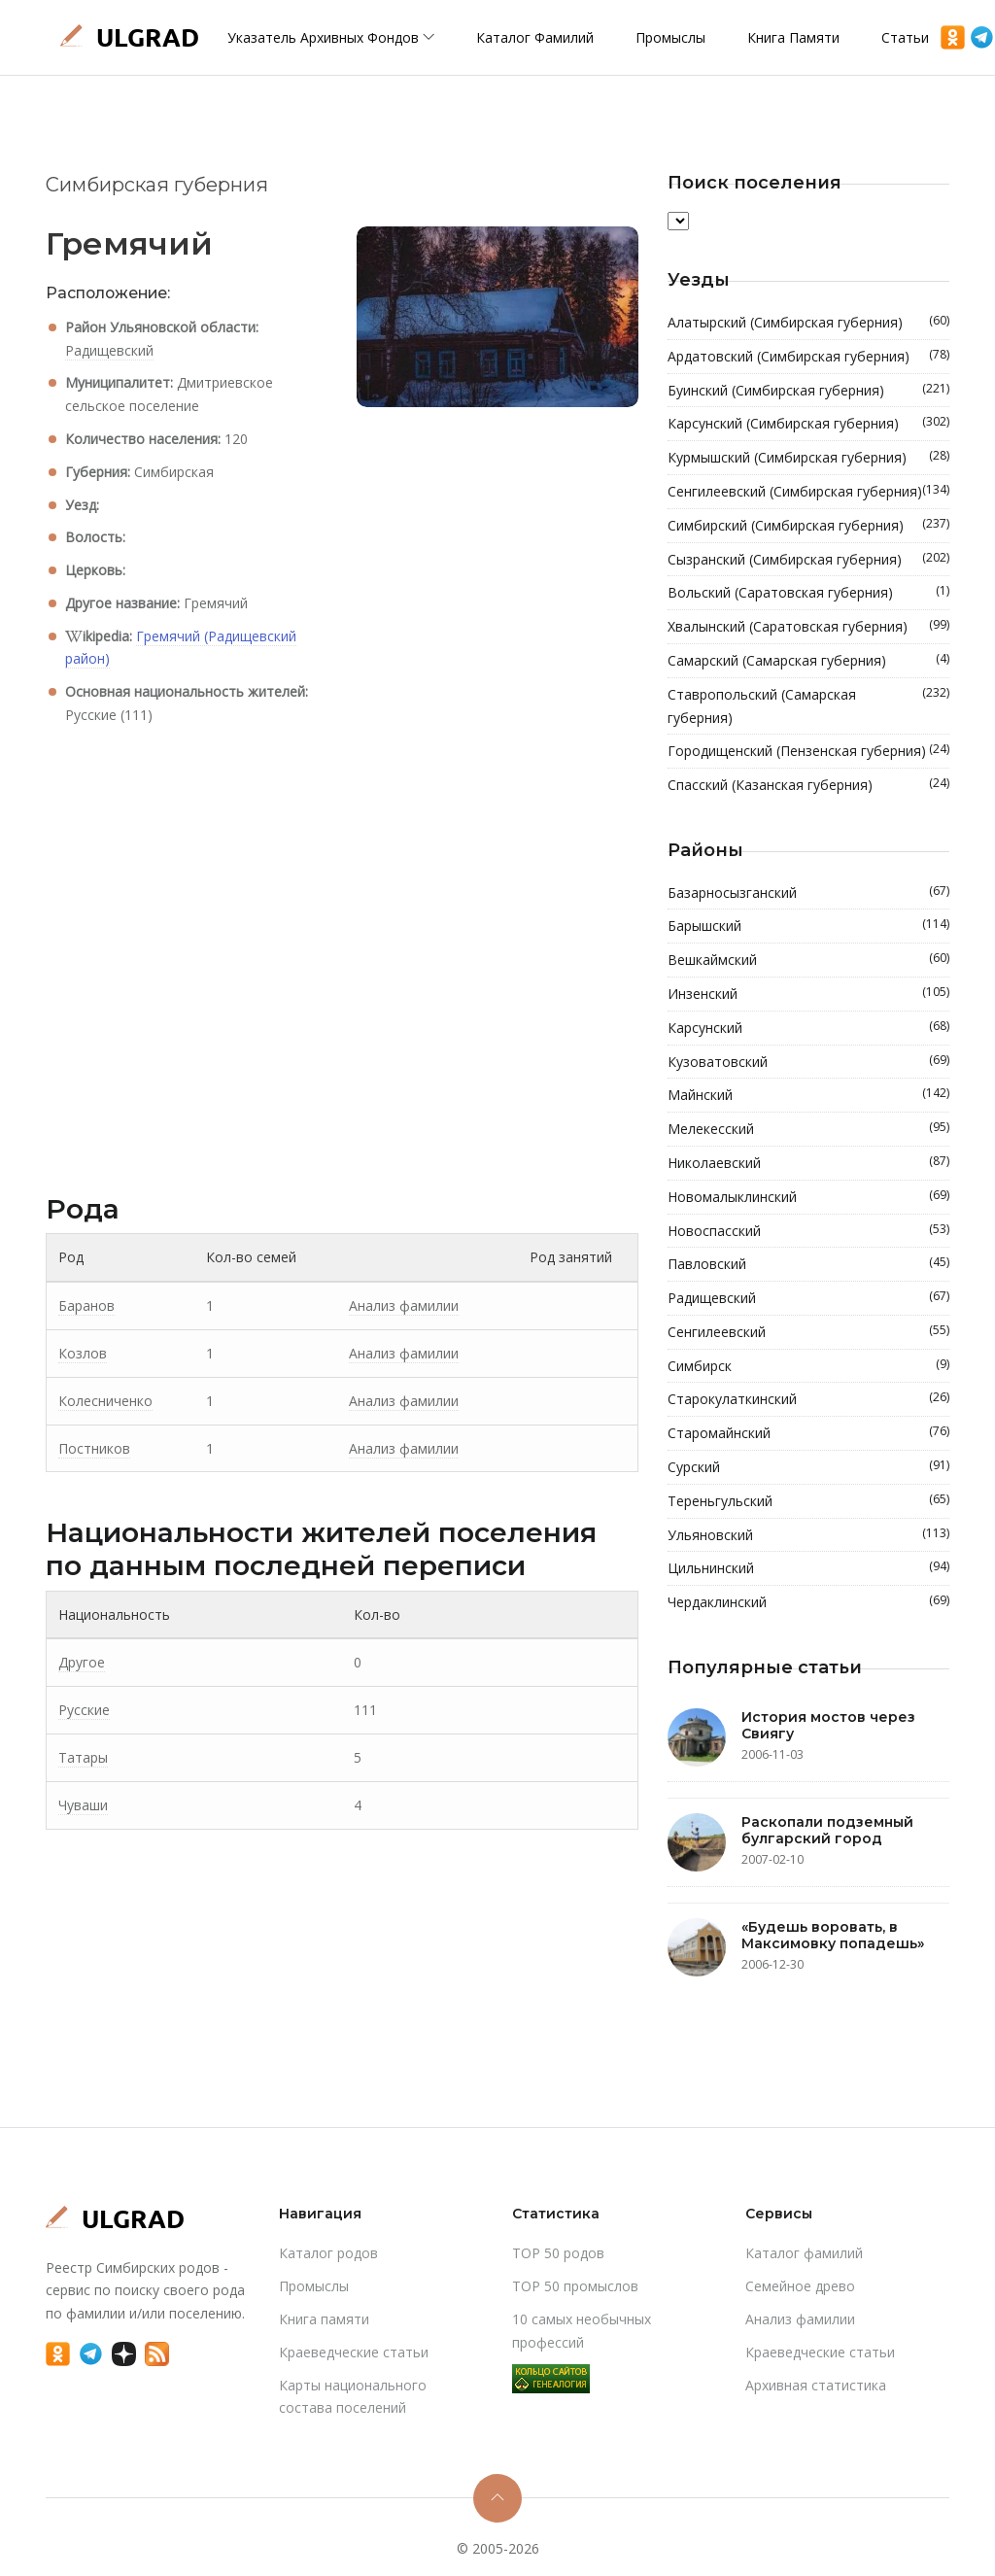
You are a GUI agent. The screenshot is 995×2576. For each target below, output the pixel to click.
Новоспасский (808, 1231)
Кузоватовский (808, 1062)
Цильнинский (808, 1568)
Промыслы (670, 37)
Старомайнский (808, 1433)
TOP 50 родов (558, 2253)
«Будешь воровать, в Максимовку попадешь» (832, 1935)
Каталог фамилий (535, 37)
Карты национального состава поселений (353, 2397)
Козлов (82, 1353)
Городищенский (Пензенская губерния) (808, 751)
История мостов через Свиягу (828, 1725)
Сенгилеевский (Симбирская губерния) (808, 491)
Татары (83, 1757)
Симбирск (808, 1366)
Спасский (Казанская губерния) (808, 785)
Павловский (808, 1264)
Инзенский (808, 994)
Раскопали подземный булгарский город (827, 1830)
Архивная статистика (815, 2385)
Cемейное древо (800, 2286)
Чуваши (83, 1805)
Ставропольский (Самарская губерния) (808, 706)
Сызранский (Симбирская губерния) (808, 559)
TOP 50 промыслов (575, 2286)
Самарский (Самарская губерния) (808, 660)
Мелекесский (808, 1129)
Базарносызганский (808, 893)
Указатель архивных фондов (330, 37)
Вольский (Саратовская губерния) (808, 592)
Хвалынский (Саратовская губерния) (808, 626)
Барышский (808, 926)
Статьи (905, 37)
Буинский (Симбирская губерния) (808, 390)
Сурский (808, 1467)
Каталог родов (328, 2253)
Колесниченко (105, 1400)
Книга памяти (793, 37)
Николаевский (808, 1163)
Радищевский (109, 350)
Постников (94, 1448)
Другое (81, 1662)
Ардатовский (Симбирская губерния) (808, 356)
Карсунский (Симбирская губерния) (808, 423)
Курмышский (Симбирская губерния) (808, 457)
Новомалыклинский (808, 1197)
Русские (84, 1709)
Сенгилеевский (808, 1332)
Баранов (86, 1305)
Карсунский (808, 1028)
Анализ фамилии (404, 1305)
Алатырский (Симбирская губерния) (808, 322)
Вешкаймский (808, 960)
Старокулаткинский (808, 1399)
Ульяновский (808, 1535)
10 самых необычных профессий (581, 2331)
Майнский (808, 1095)
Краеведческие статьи (354, 2352)
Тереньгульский (808, 1501)
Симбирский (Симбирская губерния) (808, 525)
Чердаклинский (808, 1602)
